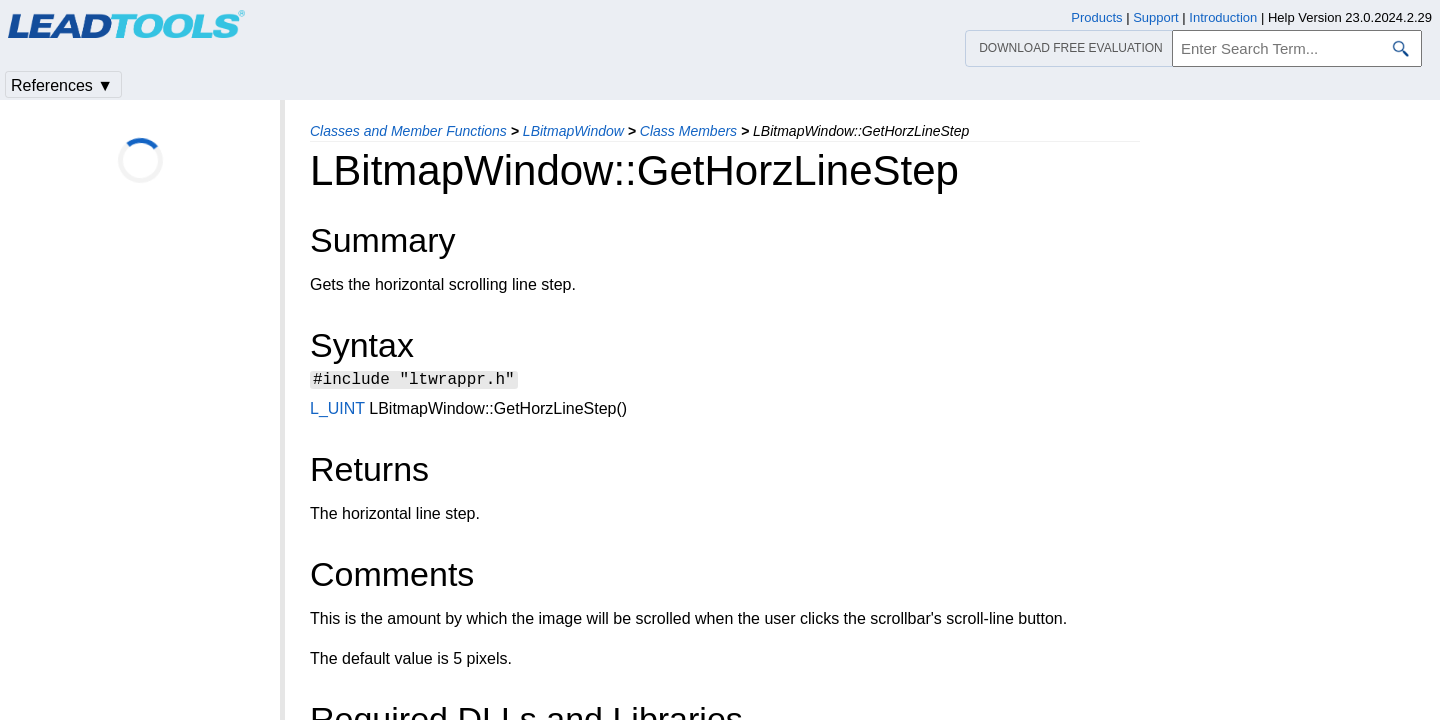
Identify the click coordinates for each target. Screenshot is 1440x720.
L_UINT (337, 411)
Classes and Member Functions (408, 131)
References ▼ (62, 85)
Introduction (1223, 17)
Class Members (688, 131)
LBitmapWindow (573, 131)
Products (1096, 17)
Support (1156, 17)
